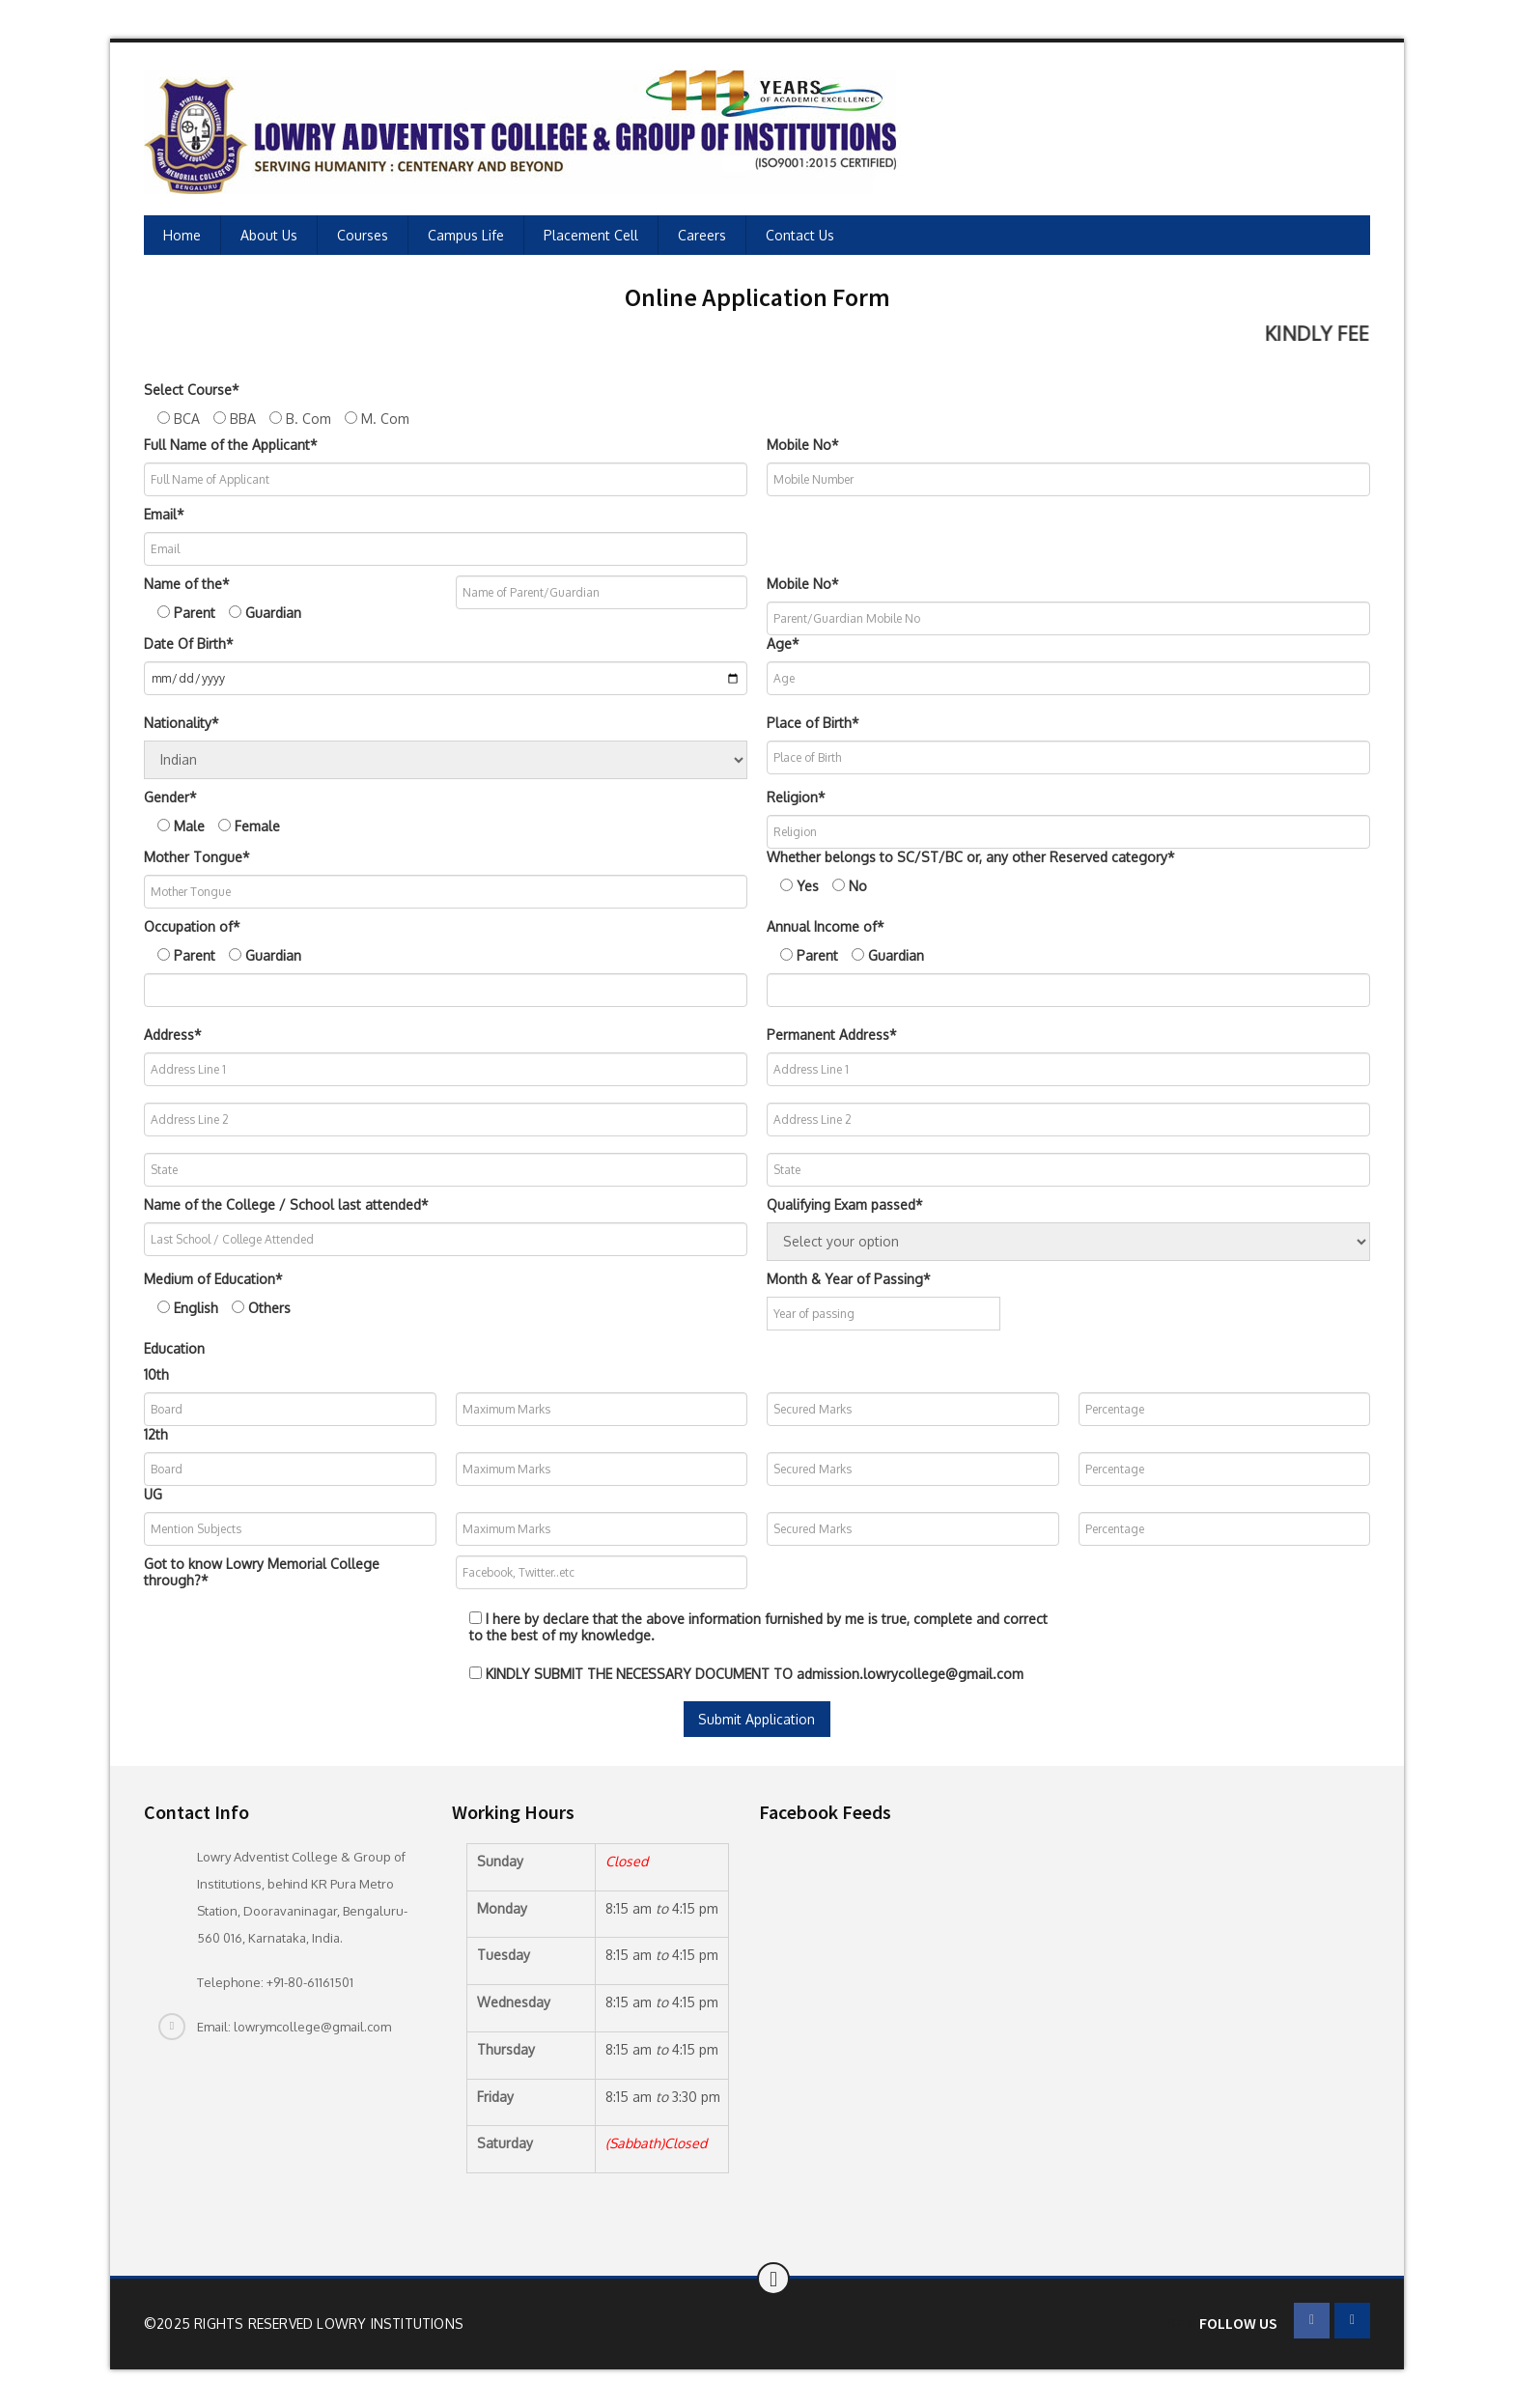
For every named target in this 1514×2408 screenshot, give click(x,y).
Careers (702, 235)
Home (182, 235)
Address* (173, 1034)
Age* (783, 643)
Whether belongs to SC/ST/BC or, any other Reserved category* (971, 857)
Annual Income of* (825, 926)
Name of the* (187, 583)
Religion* (796, 797)
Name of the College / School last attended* (286, 1204)
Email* (164, 514)
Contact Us (800, 235)
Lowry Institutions (390, 2323)
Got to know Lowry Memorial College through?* (261, 1571)
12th (156, 1434)
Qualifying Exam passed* (845, 1204)
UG (153, 1494)
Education (174, 1348)
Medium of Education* (213, 1279)
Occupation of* (192, 926)
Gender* (170, 797)
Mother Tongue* (197, 857)
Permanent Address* (832, 1034)
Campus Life (466, 235)
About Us (268, 235)
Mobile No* (803, 444)
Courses (362, 235)
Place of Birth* (813, 722)
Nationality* (181, 722)
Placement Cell (591, 235)
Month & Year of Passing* (849, 1279)
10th (156, 1374)
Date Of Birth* (189, 643)
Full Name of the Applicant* (231, 444)
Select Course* (191, 389)
